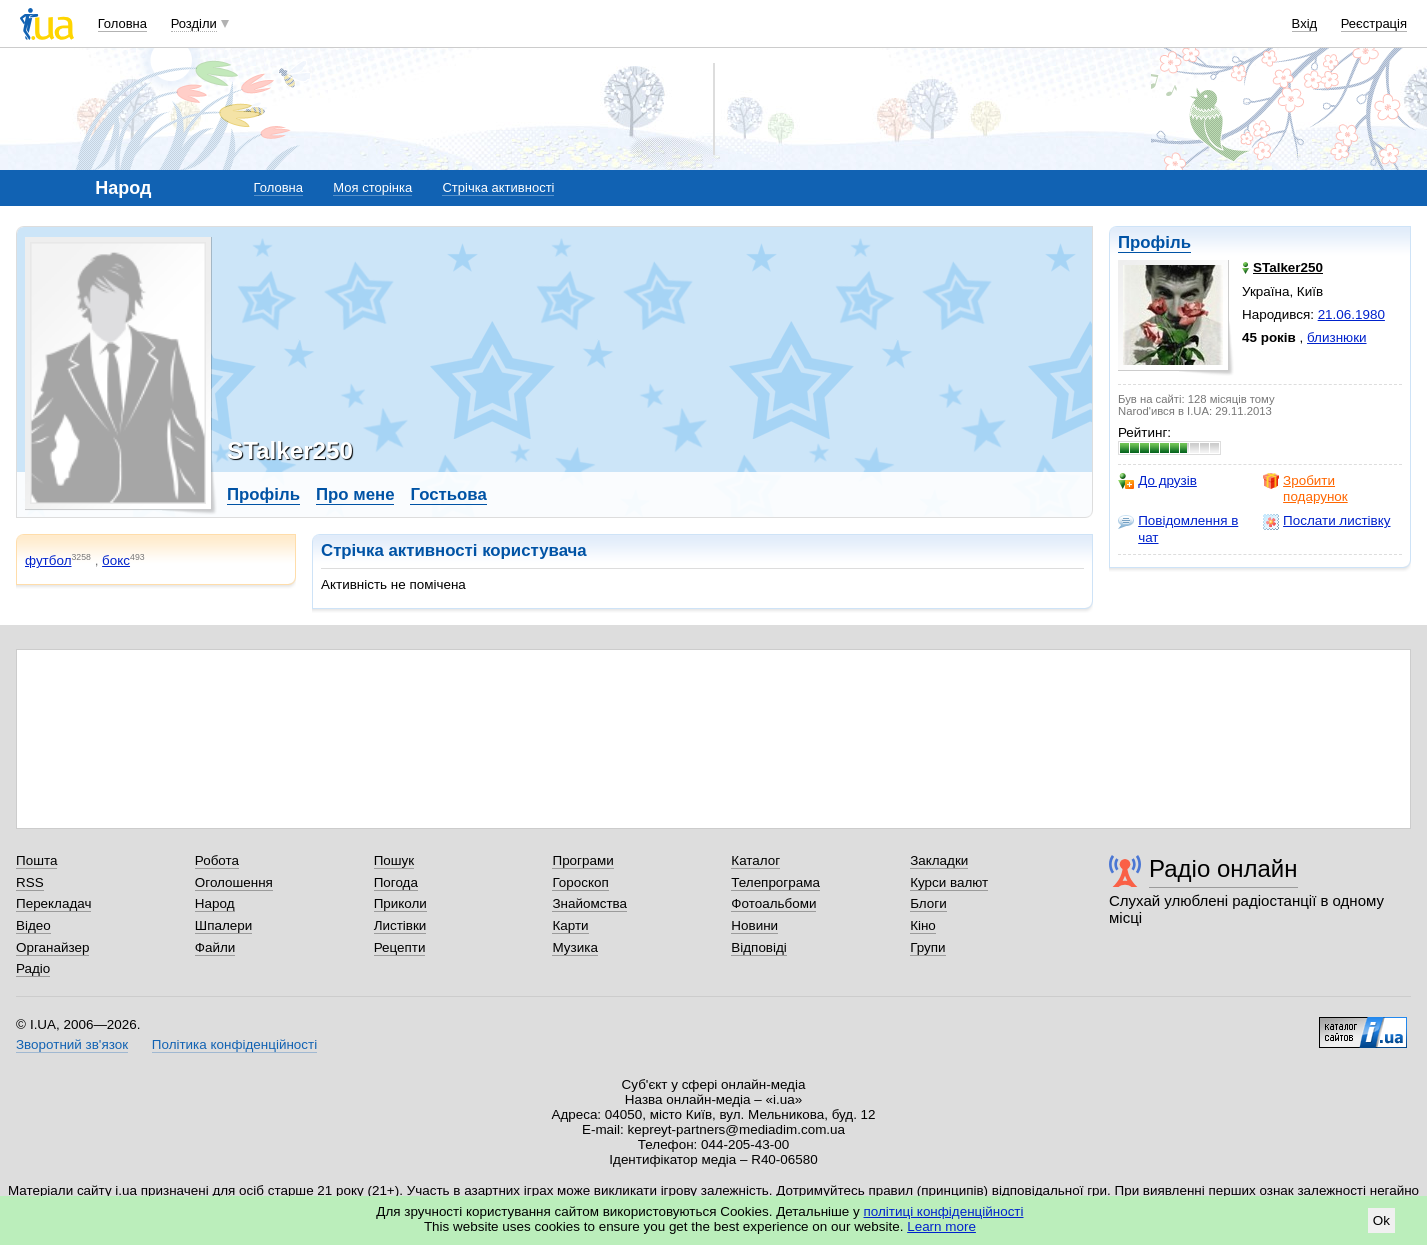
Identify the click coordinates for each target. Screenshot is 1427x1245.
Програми (582, 860)
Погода (396, 882)
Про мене (355, 494)
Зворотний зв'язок (72, 1044)
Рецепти (400, 947)
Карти (570, 925)
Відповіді (759, 947)
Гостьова (448, 494)
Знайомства (589, 903)
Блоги (928, 903)
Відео (33, 925)
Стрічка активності (498, 187)
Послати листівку (1326, 521)
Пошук (394, 860)
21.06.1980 (1351, 314)
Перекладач (53, 903)
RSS (30, 882)
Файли (215, 947)
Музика (574, 947)
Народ (215, 903)
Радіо (33, 968)
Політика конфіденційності (234, 1044)
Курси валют (949, 882)
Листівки (400, 925)
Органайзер (52, 947)
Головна (122, 23)
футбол (48, 560)
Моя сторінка (372, 187)
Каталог (755, 860)
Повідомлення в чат (1178, 528)
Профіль (1154, 242)
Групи (927, 947)
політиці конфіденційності (944, 1211)
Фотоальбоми (773, 903)
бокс (116, 560)
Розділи (194, 23)
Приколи (400, 903)
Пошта (36, 860)
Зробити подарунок (1305, 488)
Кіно (923, 925)
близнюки (1337, 337)
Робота (217, 860)
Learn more (941, 1226)
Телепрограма (775, 882)
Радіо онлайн (1223, 868)
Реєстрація (1374, 23)
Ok (1381, 1220)
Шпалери (223, 925)
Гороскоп (580, 882)
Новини (754, 925)
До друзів (1157, 481)
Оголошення (234, 882)
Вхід (1305, 23)
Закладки (939, 860)
